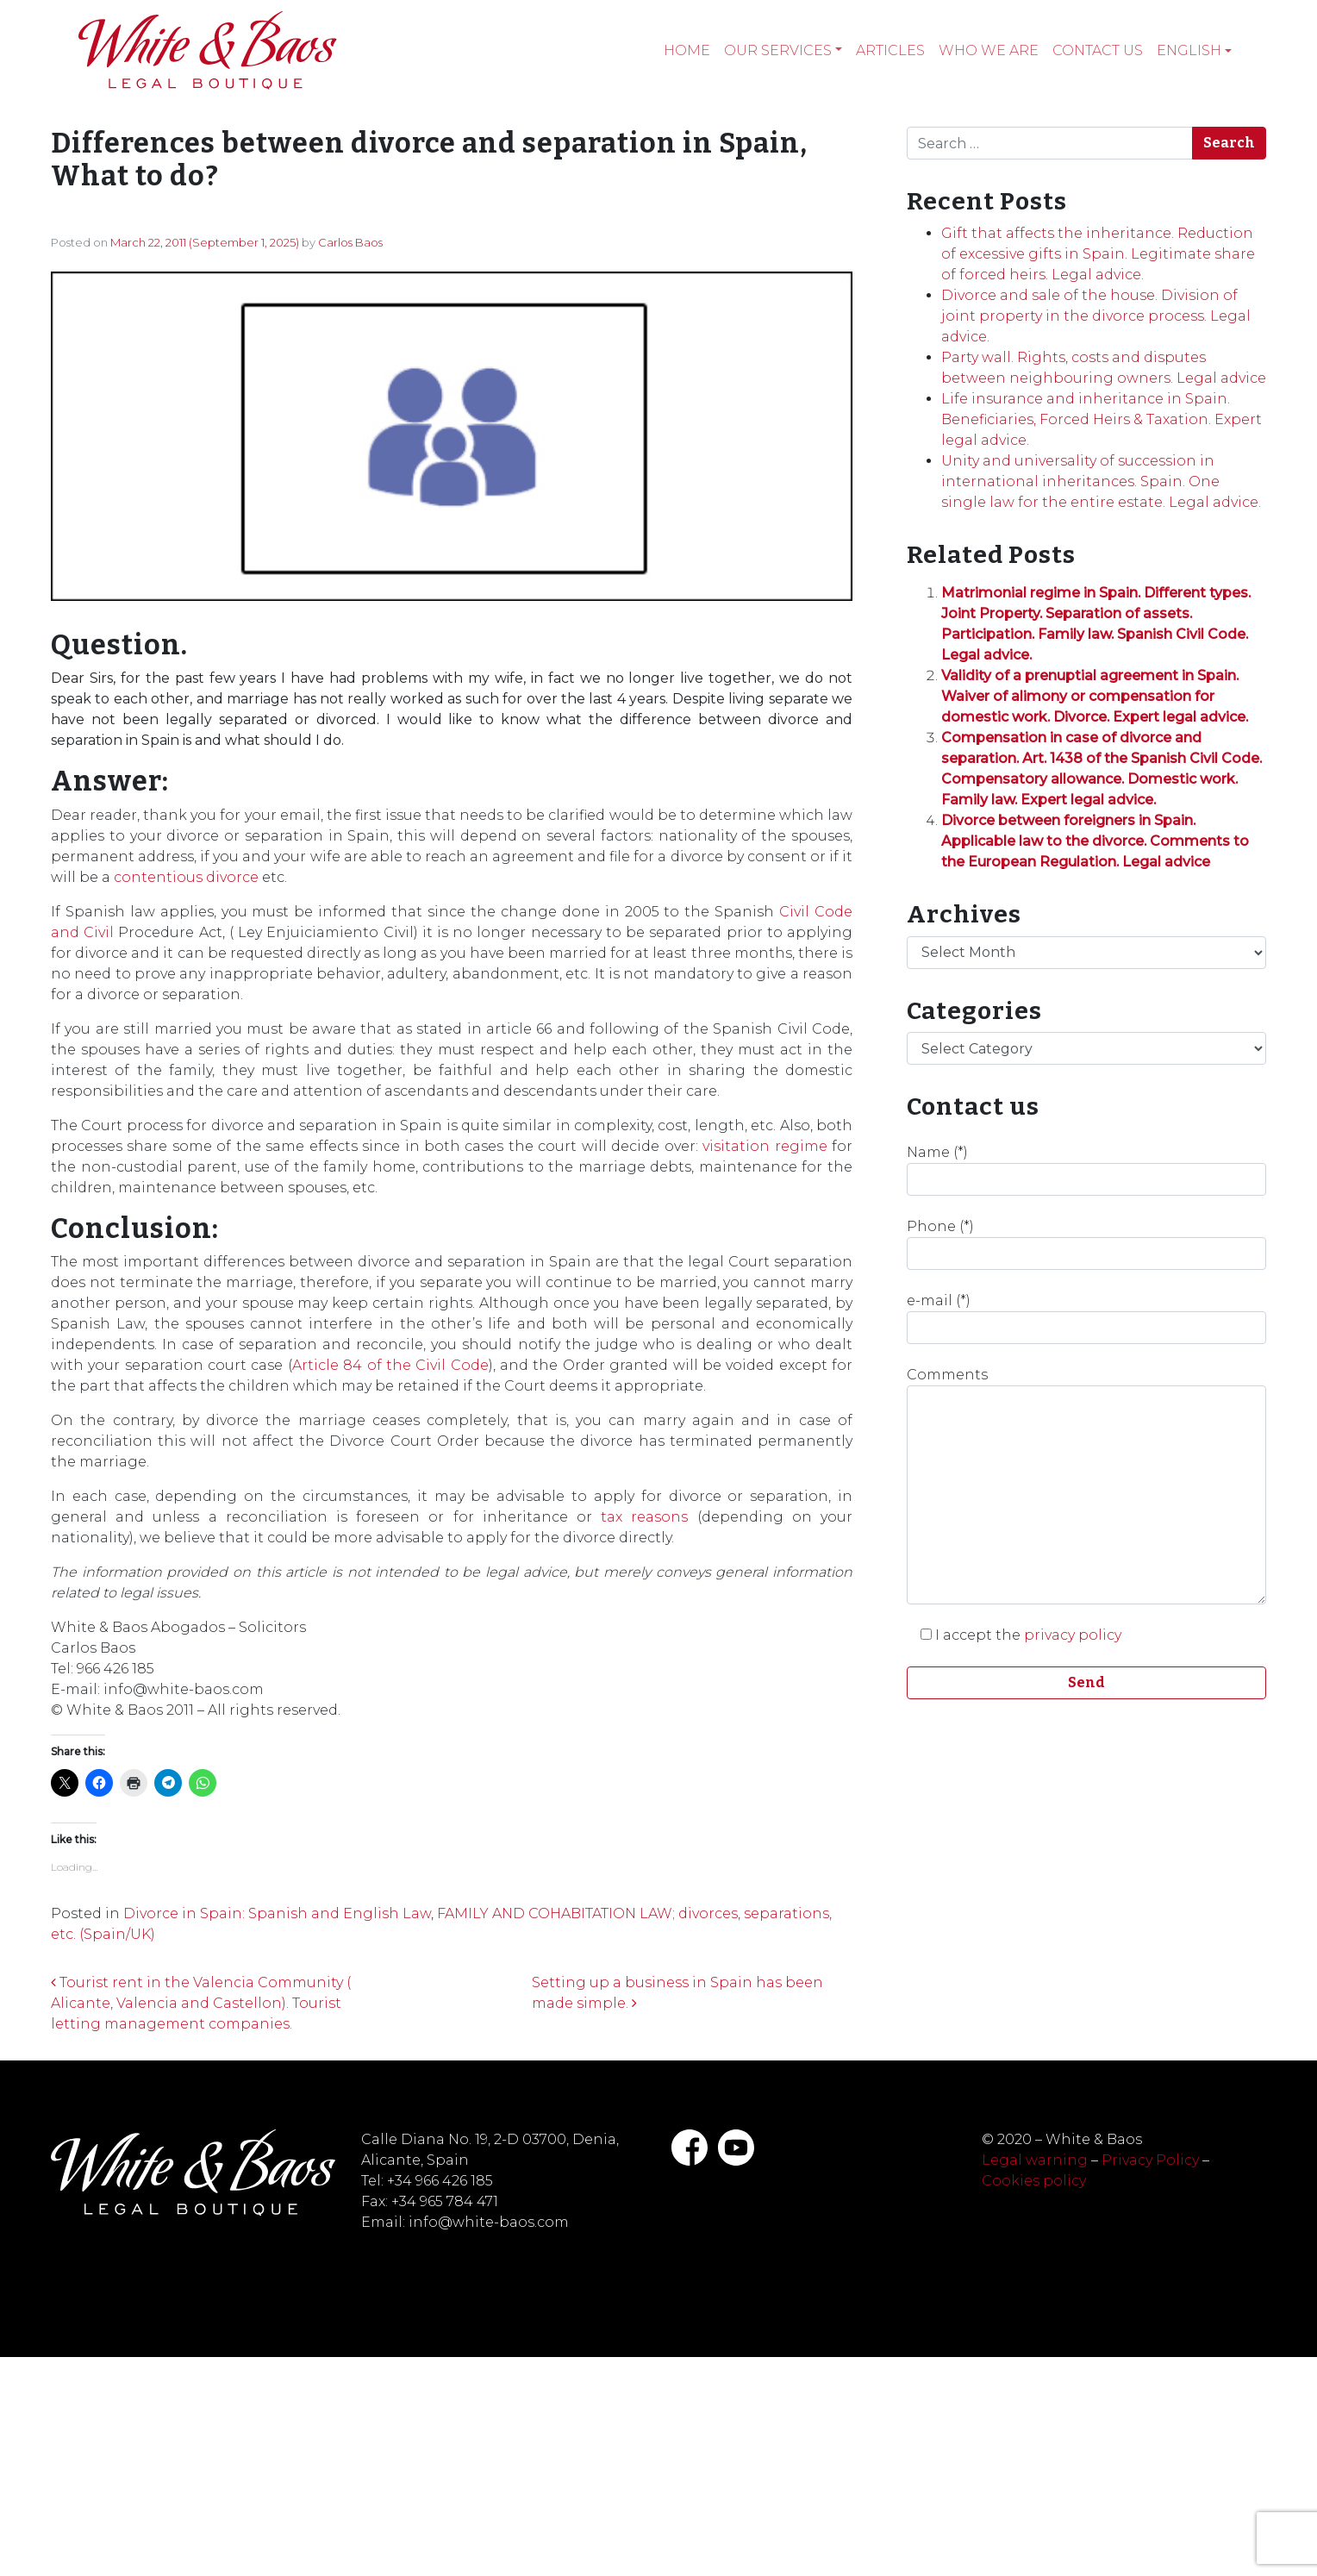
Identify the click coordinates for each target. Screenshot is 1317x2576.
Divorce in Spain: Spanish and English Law (277, 1913)
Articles (890, 50)
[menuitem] (1194, 51)
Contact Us (1097, 50)
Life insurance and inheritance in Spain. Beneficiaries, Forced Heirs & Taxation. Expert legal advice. (1101, 419)
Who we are (989, 50)
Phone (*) (1086, 1244)
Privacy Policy (1150, 2160)
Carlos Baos (350, 242)
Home (687, 50)
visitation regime (764, 1146)
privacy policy (1072, 1635)
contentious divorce (186, 877)
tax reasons (644, 1517)
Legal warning (1035, 2160)
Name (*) (1086, 1170)
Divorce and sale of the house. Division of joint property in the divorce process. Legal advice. (1096, 316)
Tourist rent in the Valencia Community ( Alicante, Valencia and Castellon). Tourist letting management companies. (201, 2003)
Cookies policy (1034, 2181)
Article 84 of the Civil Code (390, 1365)
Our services (778, 50)
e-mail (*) (1086, 1318)
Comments (1086, 1485)
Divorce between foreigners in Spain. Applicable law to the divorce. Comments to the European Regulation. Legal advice (1095, 841)
